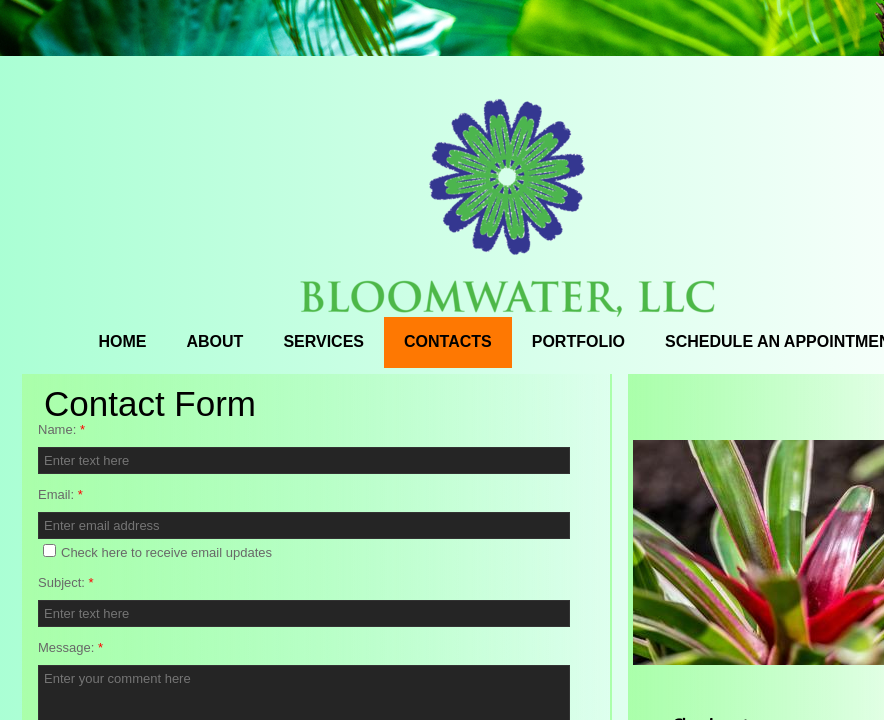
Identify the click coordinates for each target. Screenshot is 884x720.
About (215, 341)
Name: (61, 429)
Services (323, 341)
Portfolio (578, 341)
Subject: (66, 582)
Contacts (448, 341)
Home (123, 341)
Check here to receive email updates (157, 552)
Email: (60, 494)
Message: (70, 647)
